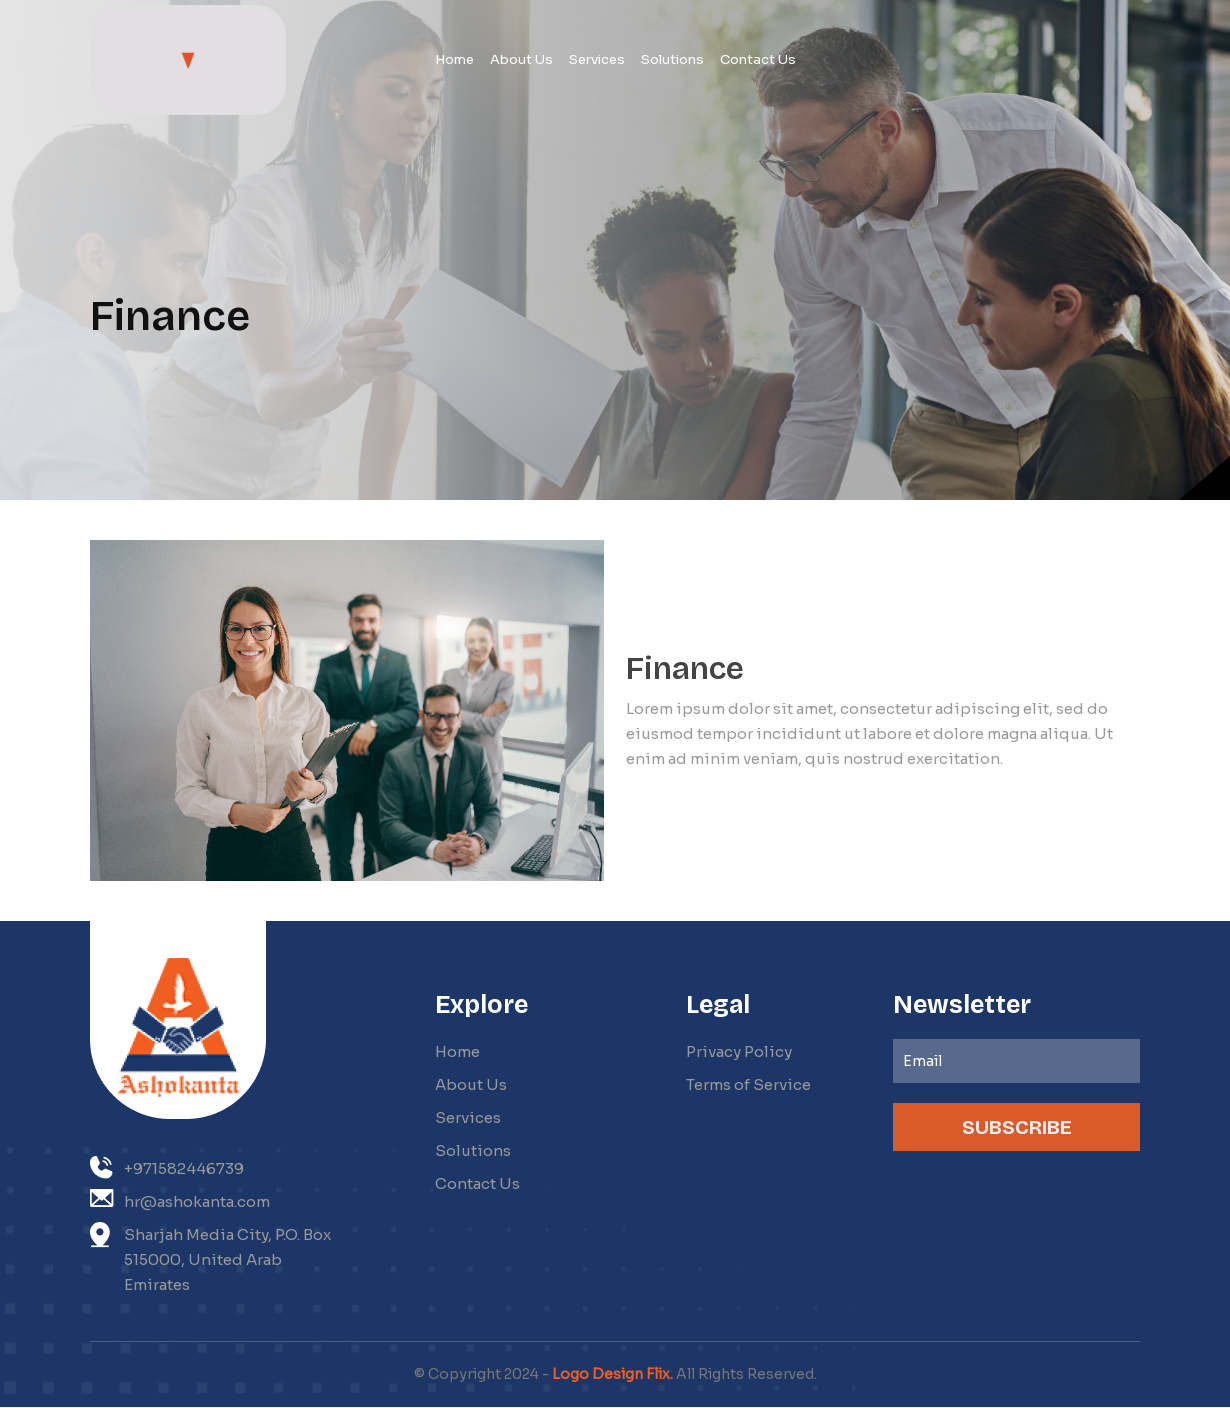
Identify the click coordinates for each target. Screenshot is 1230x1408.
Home (457, 1051)
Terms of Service (748, 1084)
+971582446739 (167, 1167)
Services (468, 1117)
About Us (471, 1084)
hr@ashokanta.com (180, 1200)
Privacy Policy (739, 1051)
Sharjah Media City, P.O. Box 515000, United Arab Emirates (210, 1258)
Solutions (473, 1150)
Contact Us (477, 1183)
